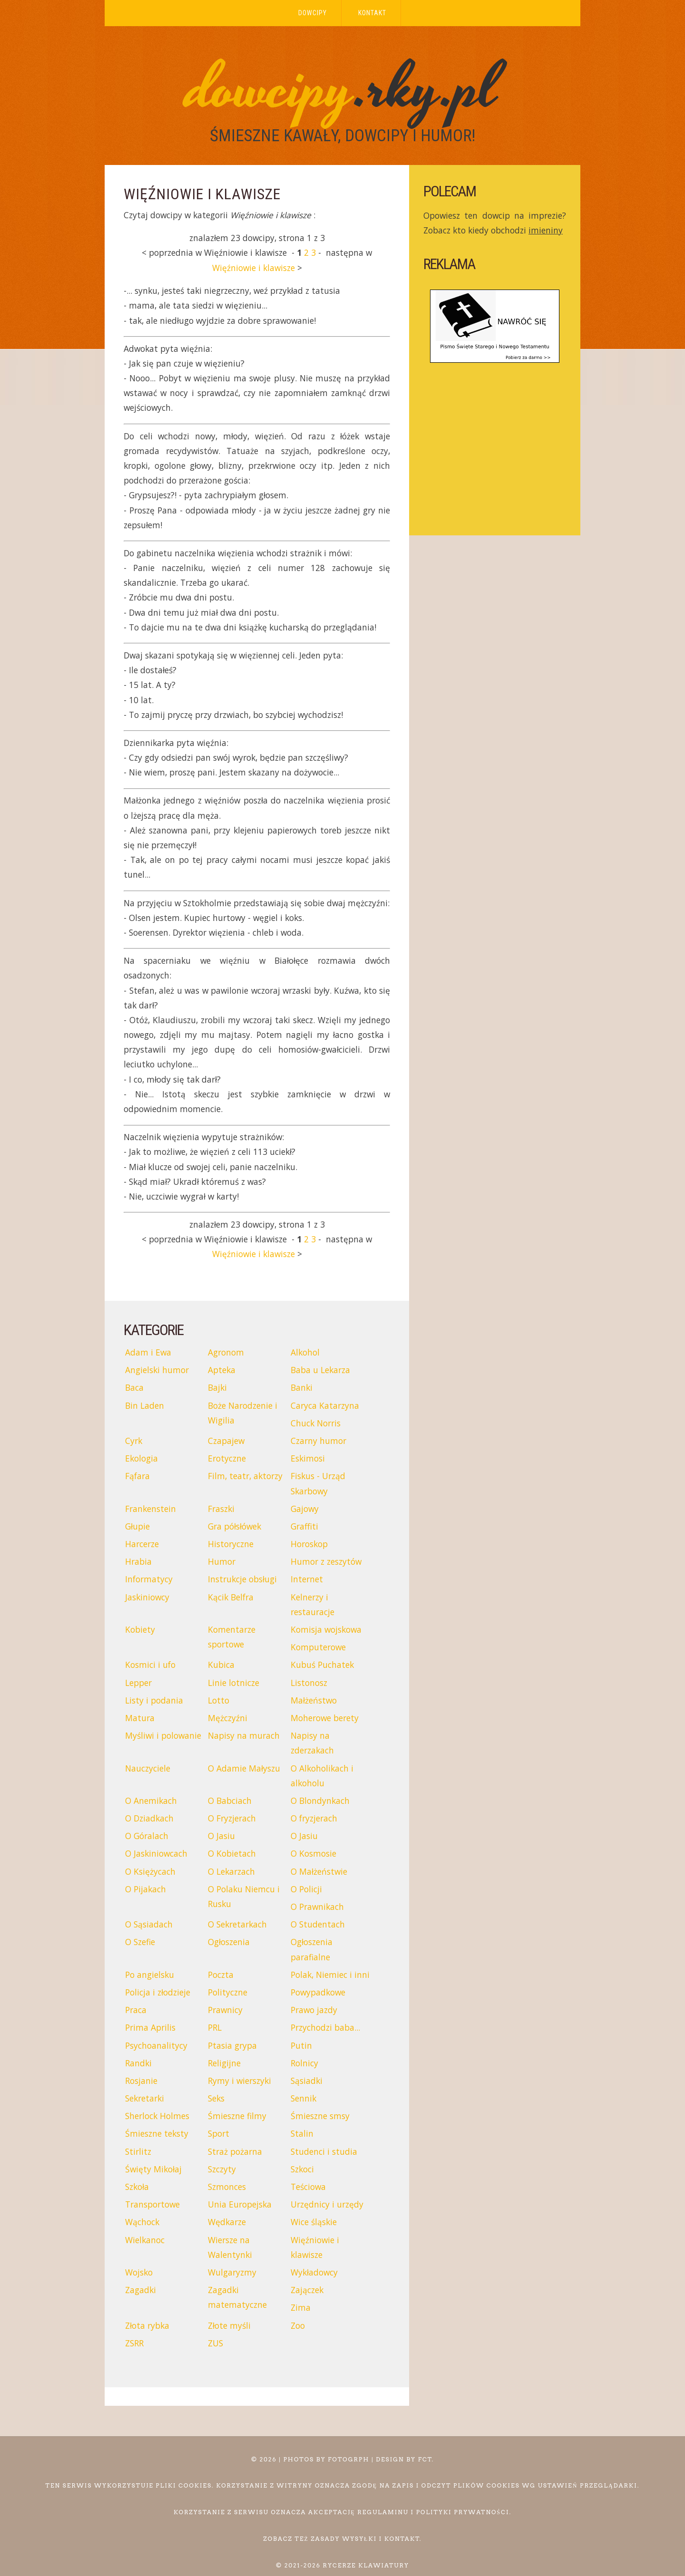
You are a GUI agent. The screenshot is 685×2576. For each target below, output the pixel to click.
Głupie (137, 1526)
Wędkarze (227, 2221)
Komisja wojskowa (326, 1629)
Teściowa (308, 2186)
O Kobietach (232, 1853)
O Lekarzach (231, 1871)
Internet (307, 1579)
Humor (221, 1561)
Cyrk (133, 1440)
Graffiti (304, 1526)
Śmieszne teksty (156, 2133)
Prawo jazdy (314, 2009)
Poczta (221, 1974)
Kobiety (140, 1629)
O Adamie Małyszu (244, 1768)
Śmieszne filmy (237, 2115)
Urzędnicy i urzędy (327, 2204)
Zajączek (307, 2289)
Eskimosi (308, 1458)
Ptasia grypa (232, 2045)
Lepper (138, 1682)
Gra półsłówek (234, 1526)
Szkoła (137, 2186)
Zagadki (140, 2289)
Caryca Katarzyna (325, 1405)
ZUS (215, 2343)
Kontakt (372, 13)
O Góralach (146, 1835)
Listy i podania (154, 1700)
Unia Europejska (240, 2204)
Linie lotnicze (233, 1682)
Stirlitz (138, 2151)
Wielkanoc (145, 2240)
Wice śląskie (314, 2221)
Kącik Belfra (231, 1597)
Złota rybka (147, 2325)
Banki (302, 1387)
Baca (134, 1387)
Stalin (302, 2133)
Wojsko (139, 2272)
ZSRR (134, 2343)
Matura (140, 1718)
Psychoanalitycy (156, 2045)
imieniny (545, 230)
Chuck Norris (316, 1423)
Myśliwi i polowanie (163, 1735)
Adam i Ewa (148, 1352)
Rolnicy (304, 2063)
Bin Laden (144, 1405)
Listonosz (309, 1682)
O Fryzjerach (232, 1818)
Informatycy (149, 1579)
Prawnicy (225, 2009)
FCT (425, 2459)
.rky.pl (342, 89)
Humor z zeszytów (326, 1561)
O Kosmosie (313, 1853)
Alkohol (305, 1352)
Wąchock (142, 2221)
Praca (136, 2009)
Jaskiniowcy (147, 1597)
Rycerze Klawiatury (366, 2565)
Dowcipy (312, 13)
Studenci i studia (324, 2151)
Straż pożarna (235, 2151)
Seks (216, 2098)
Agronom (226, 1352)
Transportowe (152, 2204)
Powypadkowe (318, 1992)
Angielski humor (157, 1369)
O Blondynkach (320, 1800)
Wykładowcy (314, 2272)
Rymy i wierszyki (239, 2080)
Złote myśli (229, 2325)
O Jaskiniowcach (156, 1853)
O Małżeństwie (319, 1871)
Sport (218, 2133)
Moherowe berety (325, 1718)
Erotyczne (227, 1458)
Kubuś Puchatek (322, 1664)
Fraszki (221, 1508)
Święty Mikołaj (153, 2169)
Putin (301, 2045)
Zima (301, 2307)
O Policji (306, 1889)
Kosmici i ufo (150, 1664)
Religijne (224, 2063)
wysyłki (359, 2538)
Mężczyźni (227, 1718)
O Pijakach (145, 1889)
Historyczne (231, 1543)
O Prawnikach (317, 1906)
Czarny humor (318, 1440)
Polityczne (227, 1992)
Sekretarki (144, 2098)
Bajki (217, 1387)
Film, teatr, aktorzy (245, 1476)
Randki (138, 2063)
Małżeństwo (314, 1700)
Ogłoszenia (229, 1941)
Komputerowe (318, 1647)
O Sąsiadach (149, 1924)
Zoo (298, 2325)
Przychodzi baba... (325, 2027)
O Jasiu (221, 1835)
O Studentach (318, 1924)
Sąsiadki (307, 2080)
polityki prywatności (462, 2512)
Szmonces (227, 2186)
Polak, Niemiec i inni (330, 1974)
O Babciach (230, 1800)
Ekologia (141, 1458)
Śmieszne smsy (320, 2115)
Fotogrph (348, 2459)
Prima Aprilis (150, 2027)
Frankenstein (150, 1508)
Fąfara (137, 1476)
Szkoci (302, 2169)
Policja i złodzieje (157, 1992)
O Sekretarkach (237, 1924)
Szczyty (222, 2169)
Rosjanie (141, 2080)
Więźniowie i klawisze (253, 267)
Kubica (221, 1664)
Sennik (303, 2098)
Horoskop (309, 1543)
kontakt (402, 2538)
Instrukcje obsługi (242, 1579)
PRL (215, 2027)
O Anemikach (151, 1800)
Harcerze (142, 1543)
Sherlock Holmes (157, 2115)
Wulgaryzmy (232, 2272)
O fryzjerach (314, 1818)
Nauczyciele (147, 1768)
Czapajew (226, 1440)
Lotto (218, 1700)
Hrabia (138, 1561)
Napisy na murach (244, 1735)
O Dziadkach (149, 1818)
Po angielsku (149, 1974)
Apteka (221, 1369)
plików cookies (486, 2485)
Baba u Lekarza (320, 1369)
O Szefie (140, 1941)
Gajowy (305, 1508)
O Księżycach (150, 1871)
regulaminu (383, 2512)
